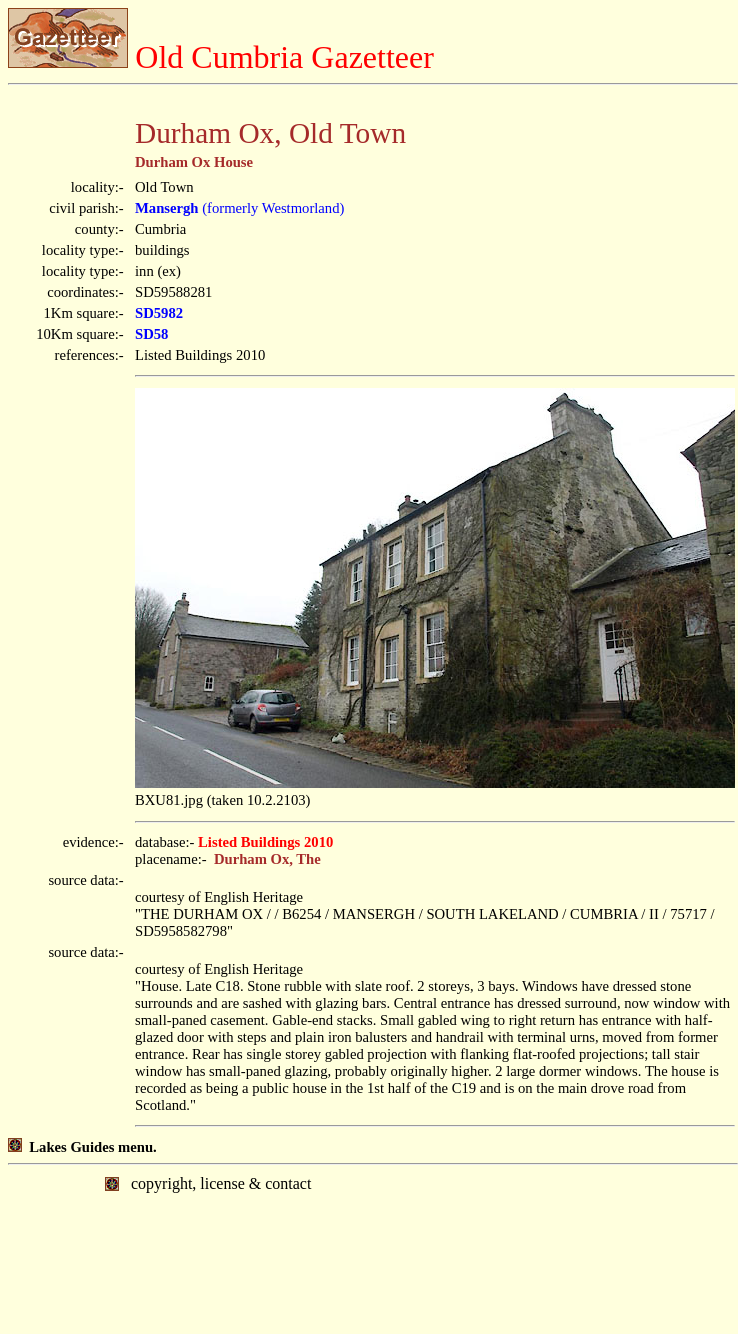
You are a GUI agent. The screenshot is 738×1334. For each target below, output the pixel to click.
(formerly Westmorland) (239, 208)
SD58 (151, 334)
